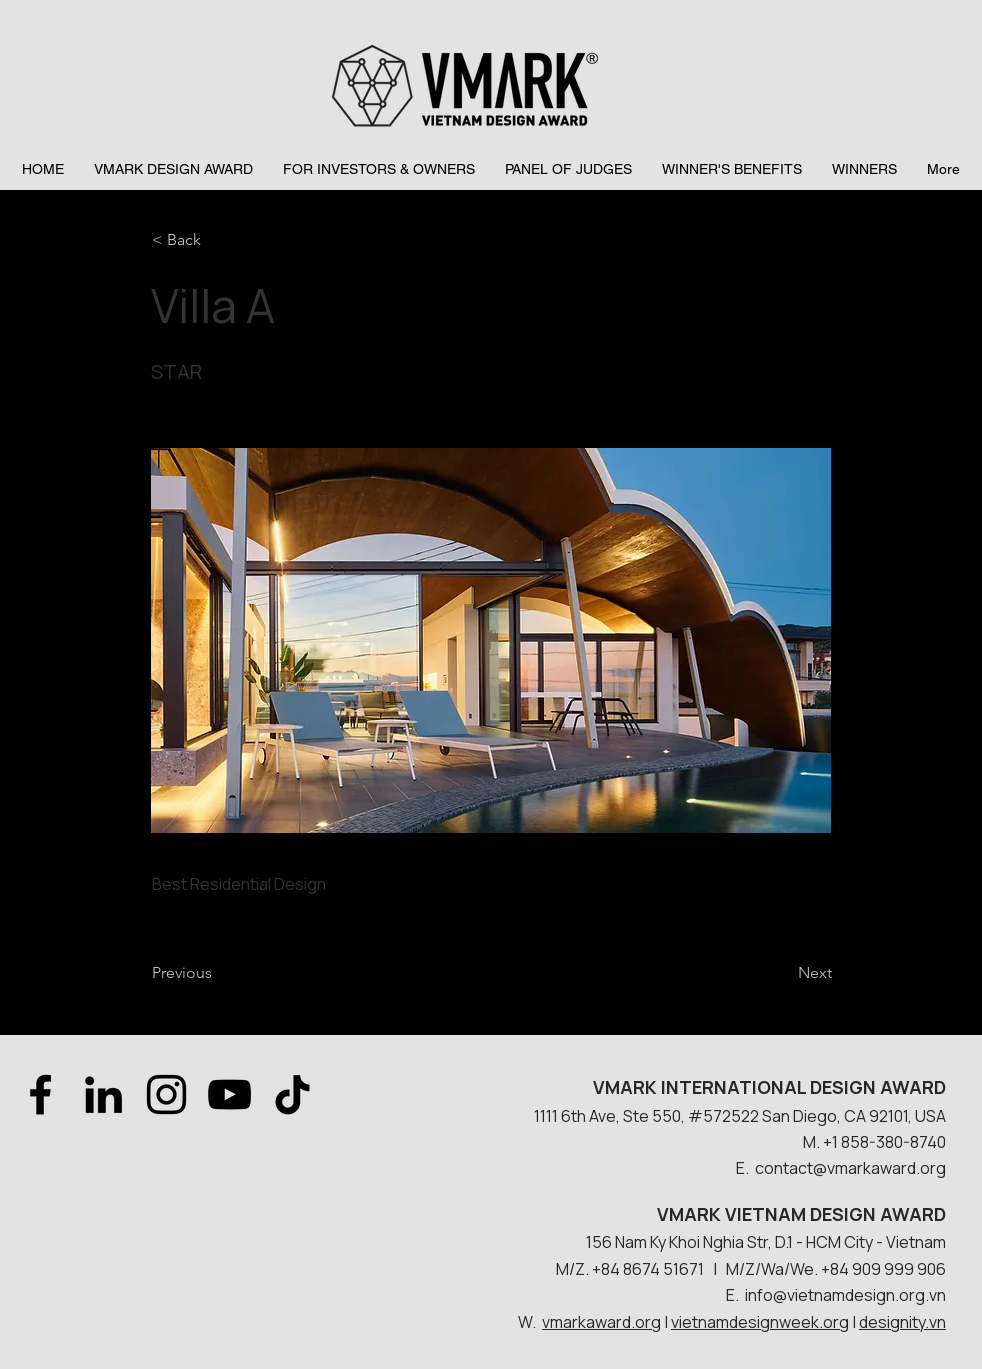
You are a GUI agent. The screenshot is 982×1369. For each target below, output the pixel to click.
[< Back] (218, 240)
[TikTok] (292, 1094)
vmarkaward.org (601, 1322)
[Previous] (218, 973)
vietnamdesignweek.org (760, 1322)
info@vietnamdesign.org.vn (845, 1295)
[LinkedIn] (103, 1094)
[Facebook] (40, 1094)
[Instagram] (166, 1094)
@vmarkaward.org (879, 1168)
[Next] (782, 973)
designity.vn (902, 1322)
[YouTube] (229, 1094)
